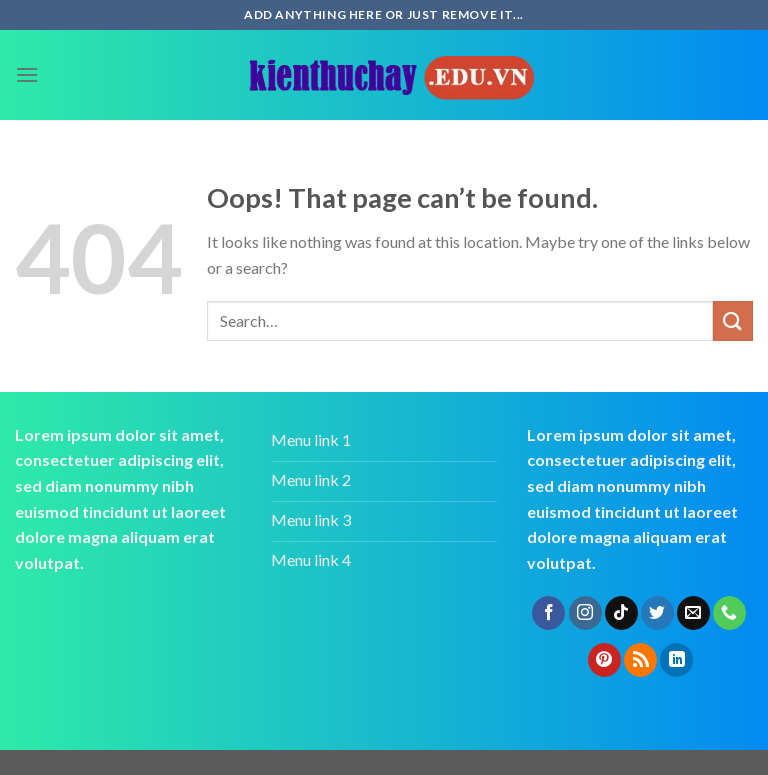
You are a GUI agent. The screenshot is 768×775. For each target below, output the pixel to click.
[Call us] (729, 613)
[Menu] (27, 74)
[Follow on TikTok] (621, 613)
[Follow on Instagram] (585, 613)
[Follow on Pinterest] (604, 660)
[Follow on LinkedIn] (676, 660)
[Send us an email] (693, 613)
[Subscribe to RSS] (640, 660)
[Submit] (733, 320)
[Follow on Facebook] (548, 613)
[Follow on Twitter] (657, 613)
